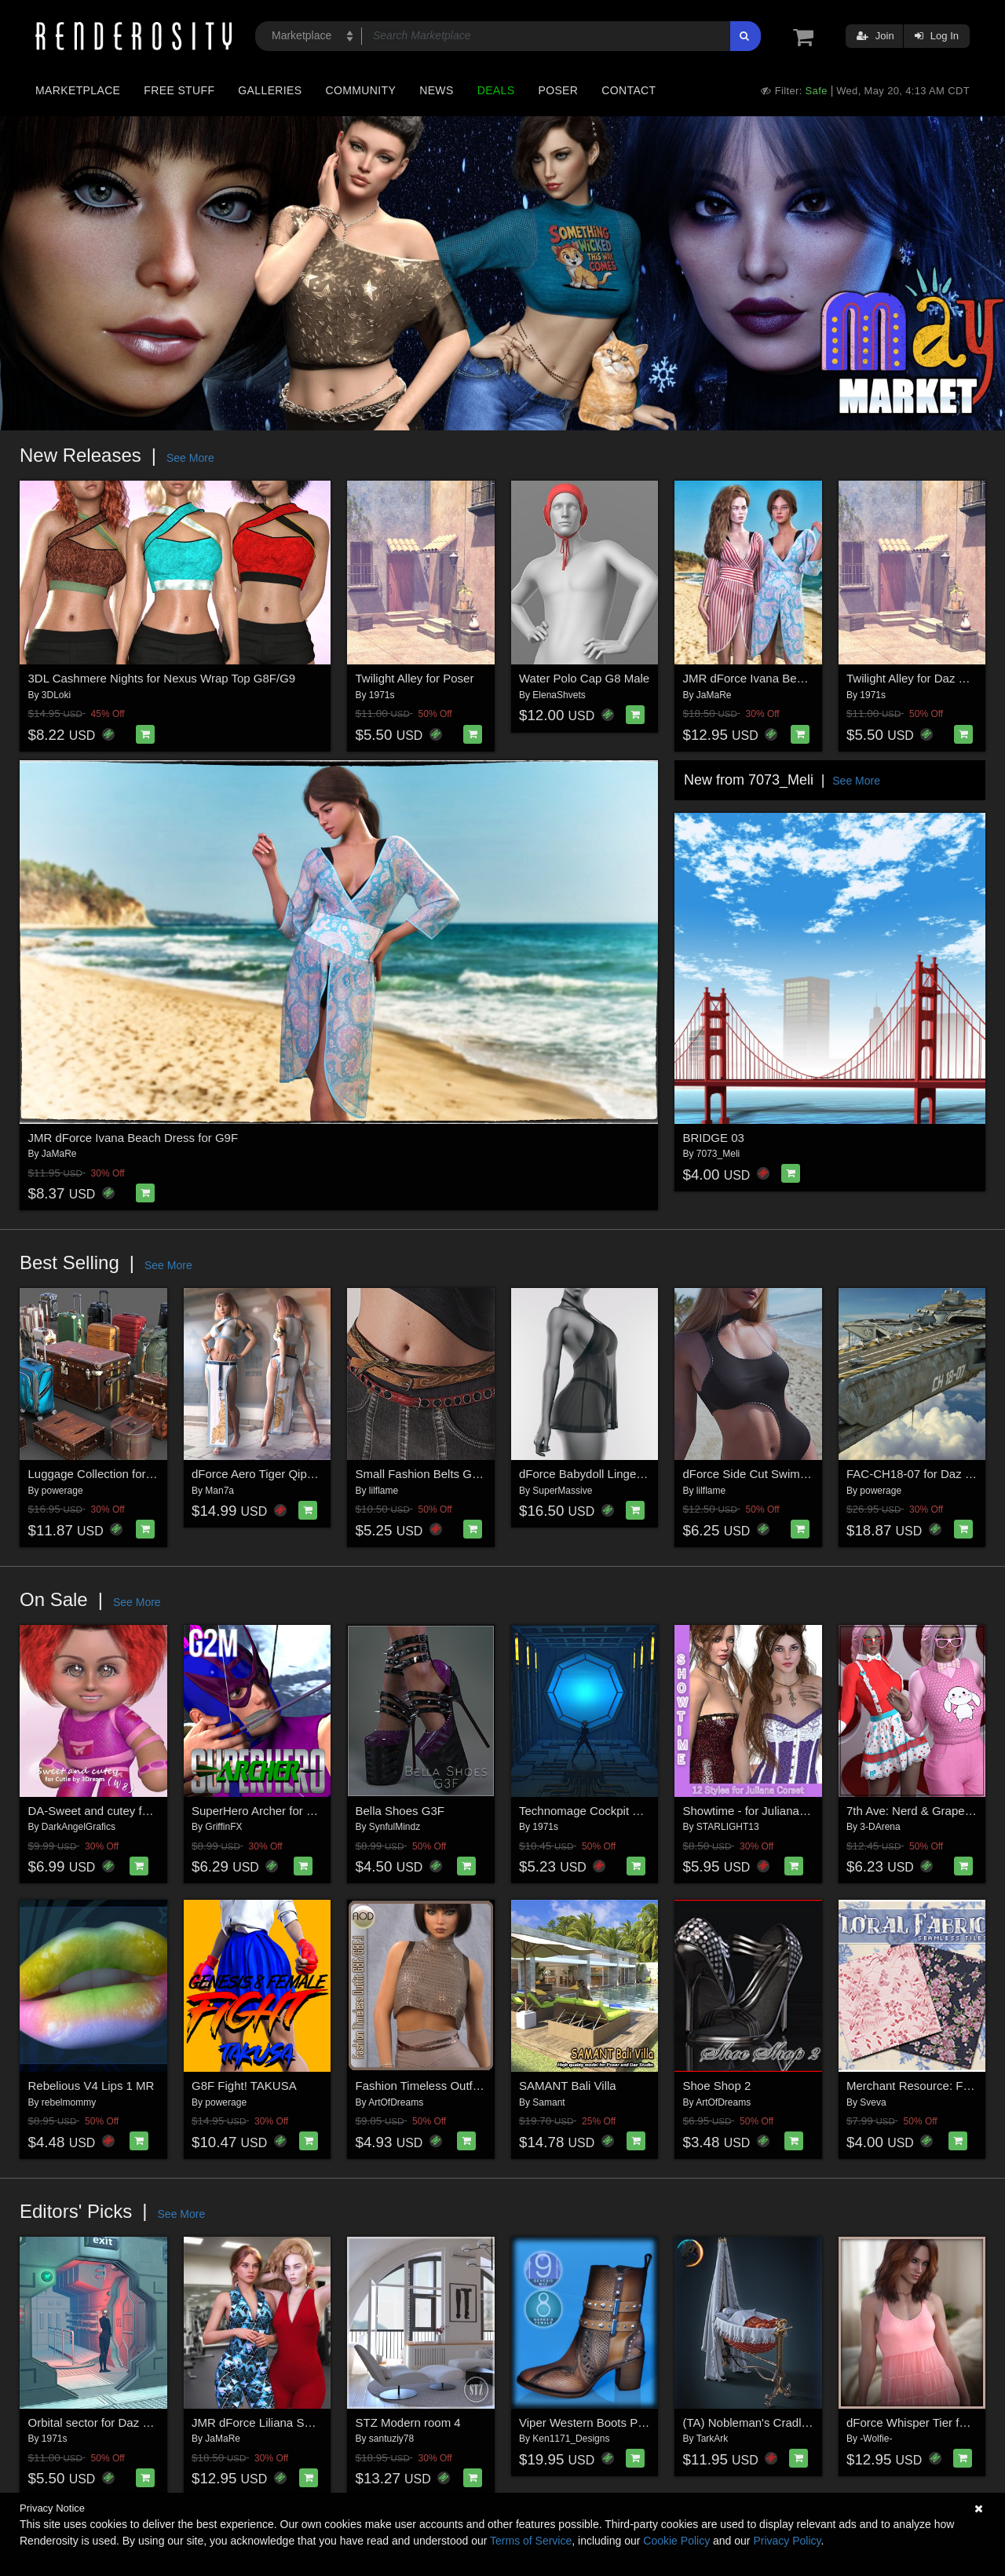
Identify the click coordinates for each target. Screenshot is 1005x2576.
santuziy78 (391, 2438)
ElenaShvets (558, 695)
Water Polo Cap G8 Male (584, 678)
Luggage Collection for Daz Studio (117, 1473)
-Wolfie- (876, 2438)
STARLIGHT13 (727, 1826)
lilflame (383, 1490)
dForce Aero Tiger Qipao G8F (269, 1473)
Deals (496, 90)
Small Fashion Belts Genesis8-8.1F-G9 (458, 1473)
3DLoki (56, 695)
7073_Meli (718, 1153)
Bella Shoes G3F (400, 1810)
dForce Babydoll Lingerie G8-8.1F (607, 1473)
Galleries (270, 90)
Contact (628, 90)
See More (190, 458)
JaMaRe (714, 695)
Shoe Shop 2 (717, 2085)
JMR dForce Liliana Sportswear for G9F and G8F (320, 2422)
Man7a (219, 1490)
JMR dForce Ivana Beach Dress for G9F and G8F (812, 678)
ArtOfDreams (395, 2102)
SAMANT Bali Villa (567, 2085)
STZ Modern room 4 (408, 2422)
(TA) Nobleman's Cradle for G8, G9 (775, 2422)
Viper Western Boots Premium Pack (613, 2422)
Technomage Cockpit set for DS (602, 1810)
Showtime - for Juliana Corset (760, 1810)
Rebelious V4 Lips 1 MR (91, 2085)
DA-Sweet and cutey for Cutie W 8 (117, 1810)
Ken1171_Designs (570, 2438)
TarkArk (712, 2438)
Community (361, 90)
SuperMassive (562, 1490)
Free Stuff (179, 90)
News (436, 90)
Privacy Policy (786, 2540)
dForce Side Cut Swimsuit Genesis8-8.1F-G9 (801, 1473)
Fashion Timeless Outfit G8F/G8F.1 (447, 2085)
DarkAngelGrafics (78, 1826)
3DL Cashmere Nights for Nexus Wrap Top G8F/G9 (162, 678)
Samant (548, 2102)
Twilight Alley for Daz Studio (919, 678)
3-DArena (880, 1826)
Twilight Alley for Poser (415, 678)
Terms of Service (531, 2540)
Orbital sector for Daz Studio (102, 2422)
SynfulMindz (394, 1826)
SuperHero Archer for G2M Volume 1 (288, 1810)
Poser (558, 90)
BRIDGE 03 (713, 1137)
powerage (62, 1490)
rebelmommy (69, 2102)
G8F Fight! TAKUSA (244, 2085)
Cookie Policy (676, 2540)
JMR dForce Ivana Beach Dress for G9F (133, 1137)
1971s (382, 695)
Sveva (873, 2102)
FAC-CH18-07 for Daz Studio (922, 1473)
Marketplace (77, 90)
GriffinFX (223, 1826)
